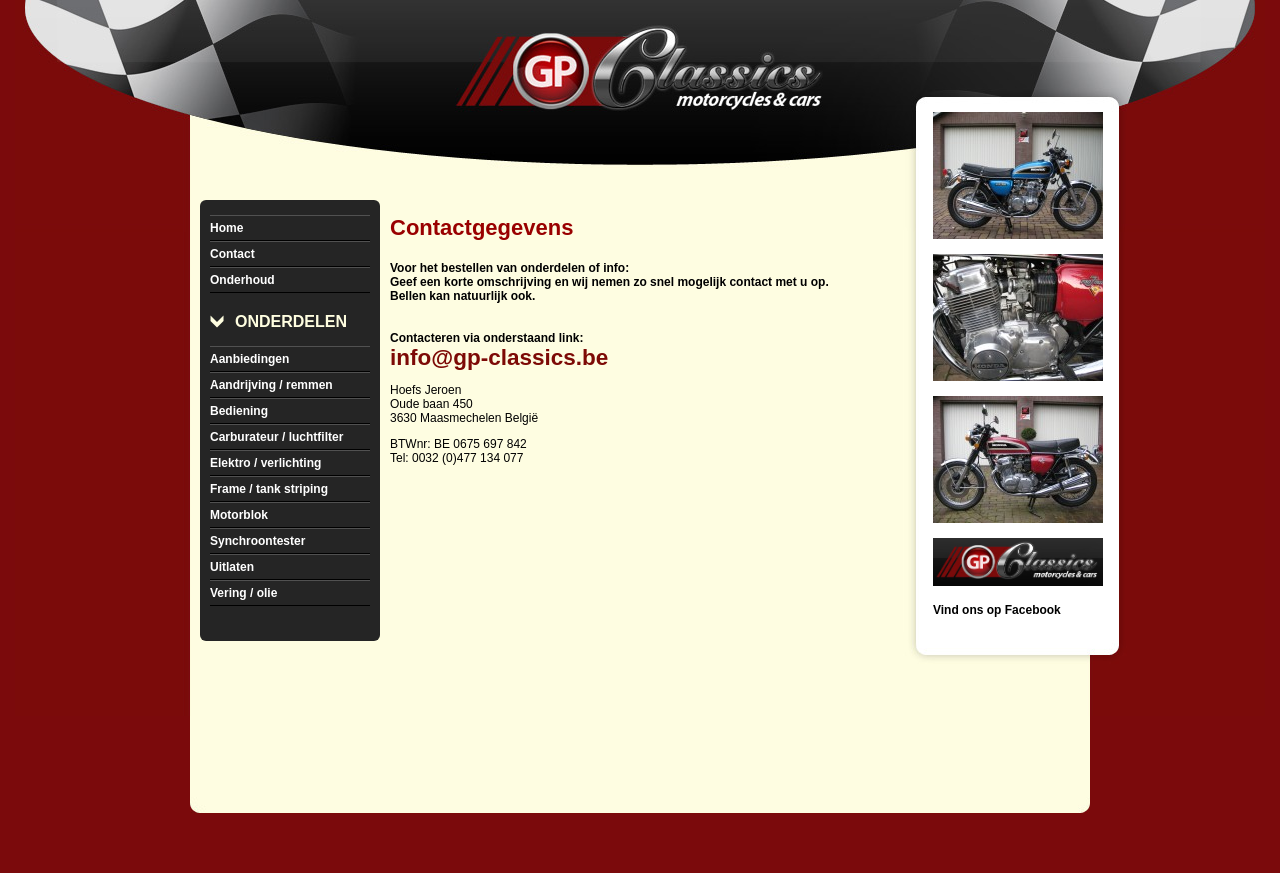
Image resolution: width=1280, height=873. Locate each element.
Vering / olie (243, 593)
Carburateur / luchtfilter (276, 437)
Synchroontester (257, 541)
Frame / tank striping (269, 489)
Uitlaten (232, 567)
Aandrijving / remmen (271, 385)
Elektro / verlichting (265, 463)
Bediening (239, 411)
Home (226, 228)
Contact (232, 254)
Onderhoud (242, 280)
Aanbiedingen (249, 359)
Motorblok (239, 515)
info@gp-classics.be (499, 357)
